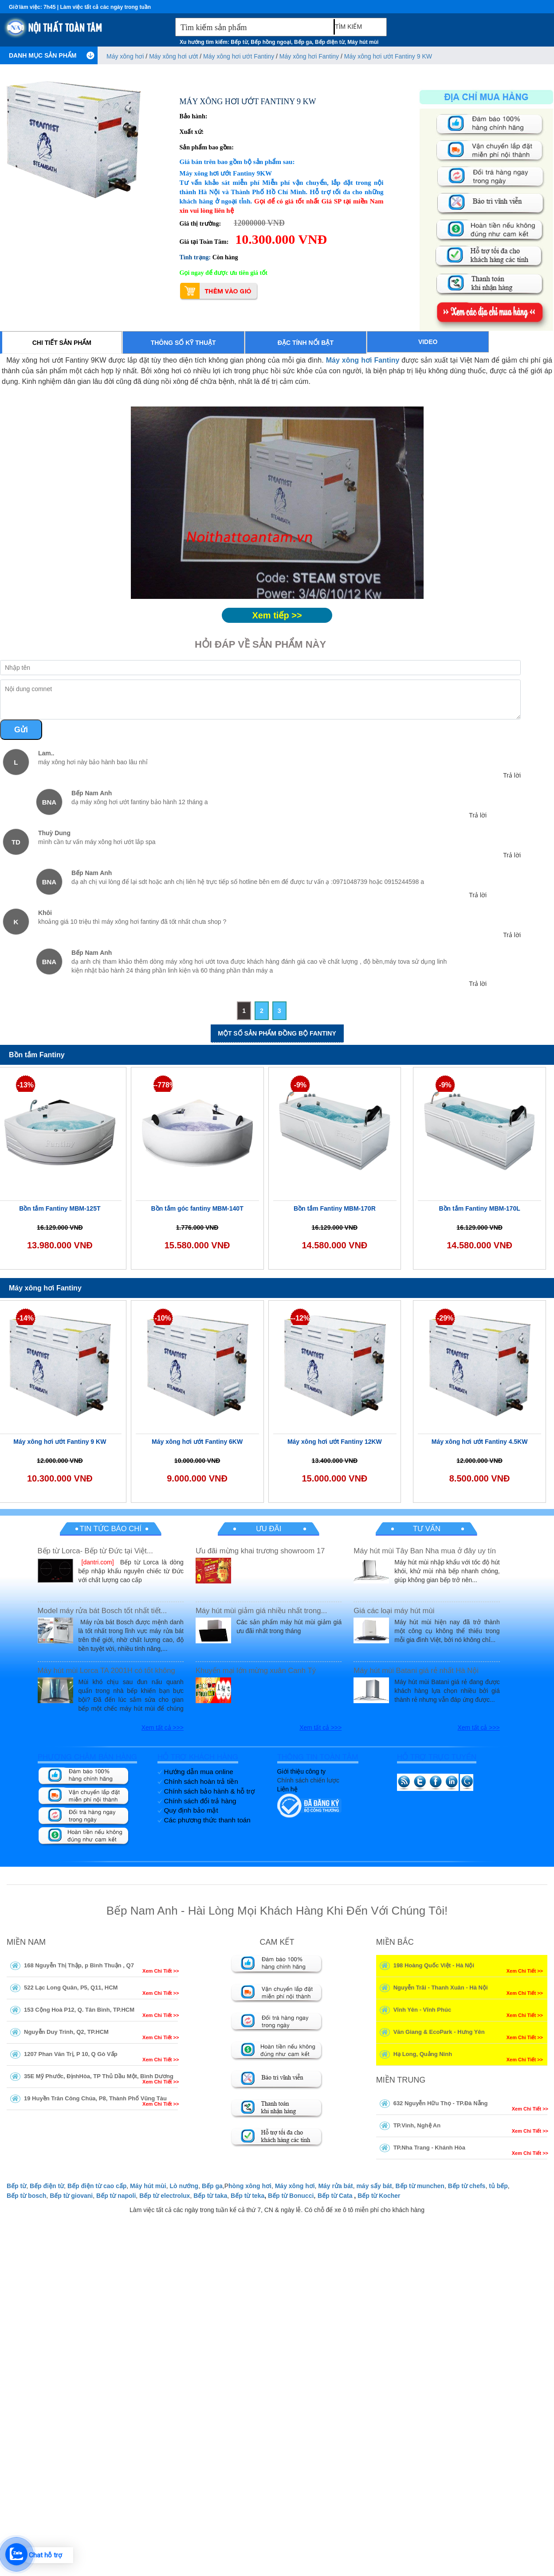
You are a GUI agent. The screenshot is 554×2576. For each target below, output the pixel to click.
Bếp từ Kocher (379, 2195)
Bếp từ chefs (467, 2185)
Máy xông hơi (125, 56)
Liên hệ (287, 1789)
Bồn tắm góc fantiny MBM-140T (197, 1208)
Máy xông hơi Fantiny (309, 56)
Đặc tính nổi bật (306, 342)
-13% (25, 1085)
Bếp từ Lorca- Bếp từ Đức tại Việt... (95, 1551)
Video (428, 341)
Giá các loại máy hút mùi (394, 1611)
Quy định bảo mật (191, 1810)
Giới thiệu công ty (301, 1771)
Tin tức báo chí (110, 1528)
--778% (163, 1085)
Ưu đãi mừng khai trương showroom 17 (260, 1551)
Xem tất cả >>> (162, 1727)
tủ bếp (498, 2185)
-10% (162, 1318)
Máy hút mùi (362, 42)
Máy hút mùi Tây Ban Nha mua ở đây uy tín (425, 1551)
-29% (445, 1318)
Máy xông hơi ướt (173, 56)
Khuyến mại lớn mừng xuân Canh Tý (256, 1670)
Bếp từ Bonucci (291, 2195)
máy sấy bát (374, 2185)
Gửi (21, 729)
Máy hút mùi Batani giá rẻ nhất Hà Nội (416, 1670)
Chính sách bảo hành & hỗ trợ (209, 1791)
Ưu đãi (268, 1528)
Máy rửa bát (335, 2185)
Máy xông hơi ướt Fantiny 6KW (197, 1441)
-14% (25, 1318)
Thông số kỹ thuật (183, 342)
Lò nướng (183, 2185)
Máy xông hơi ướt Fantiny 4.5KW (480, 1441)
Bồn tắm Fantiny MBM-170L (479, 1208)
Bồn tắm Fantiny (37, 1055)
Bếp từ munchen (420, 2185)
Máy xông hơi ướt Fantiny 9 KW (388, 56)
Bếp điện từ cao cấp (96, 2185)
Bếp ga (303, 42)
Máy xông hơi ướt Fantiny (238, 56)
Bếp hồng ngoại (271, 42)
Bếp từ (239, 42)
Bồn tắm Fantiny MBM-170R (335, 1208)
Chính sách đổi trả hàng (200, 1801)
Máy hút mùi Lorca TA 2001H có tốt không (106, 1670)
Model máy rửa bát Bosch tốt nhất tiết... (102, 1611)
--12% (300, 1318)
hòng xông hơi (249, 2185)
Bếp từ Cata (335, 2195)
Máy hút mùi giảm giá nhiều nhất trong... (261, 1611)
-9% (300, 1085)
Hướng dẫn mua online (198, 1771)
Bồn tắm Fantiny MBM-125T (59, 1208)
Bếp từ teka (247, 2195)
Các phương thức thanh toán (207, 1820)
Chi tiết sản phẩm (61, 342)
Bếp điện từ (330, 42)
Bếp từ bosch (26, 2195)
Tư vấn (426, 1528)
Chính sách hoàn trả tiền (201, 1781)
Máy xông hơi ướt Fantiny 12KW (334, 1441)
